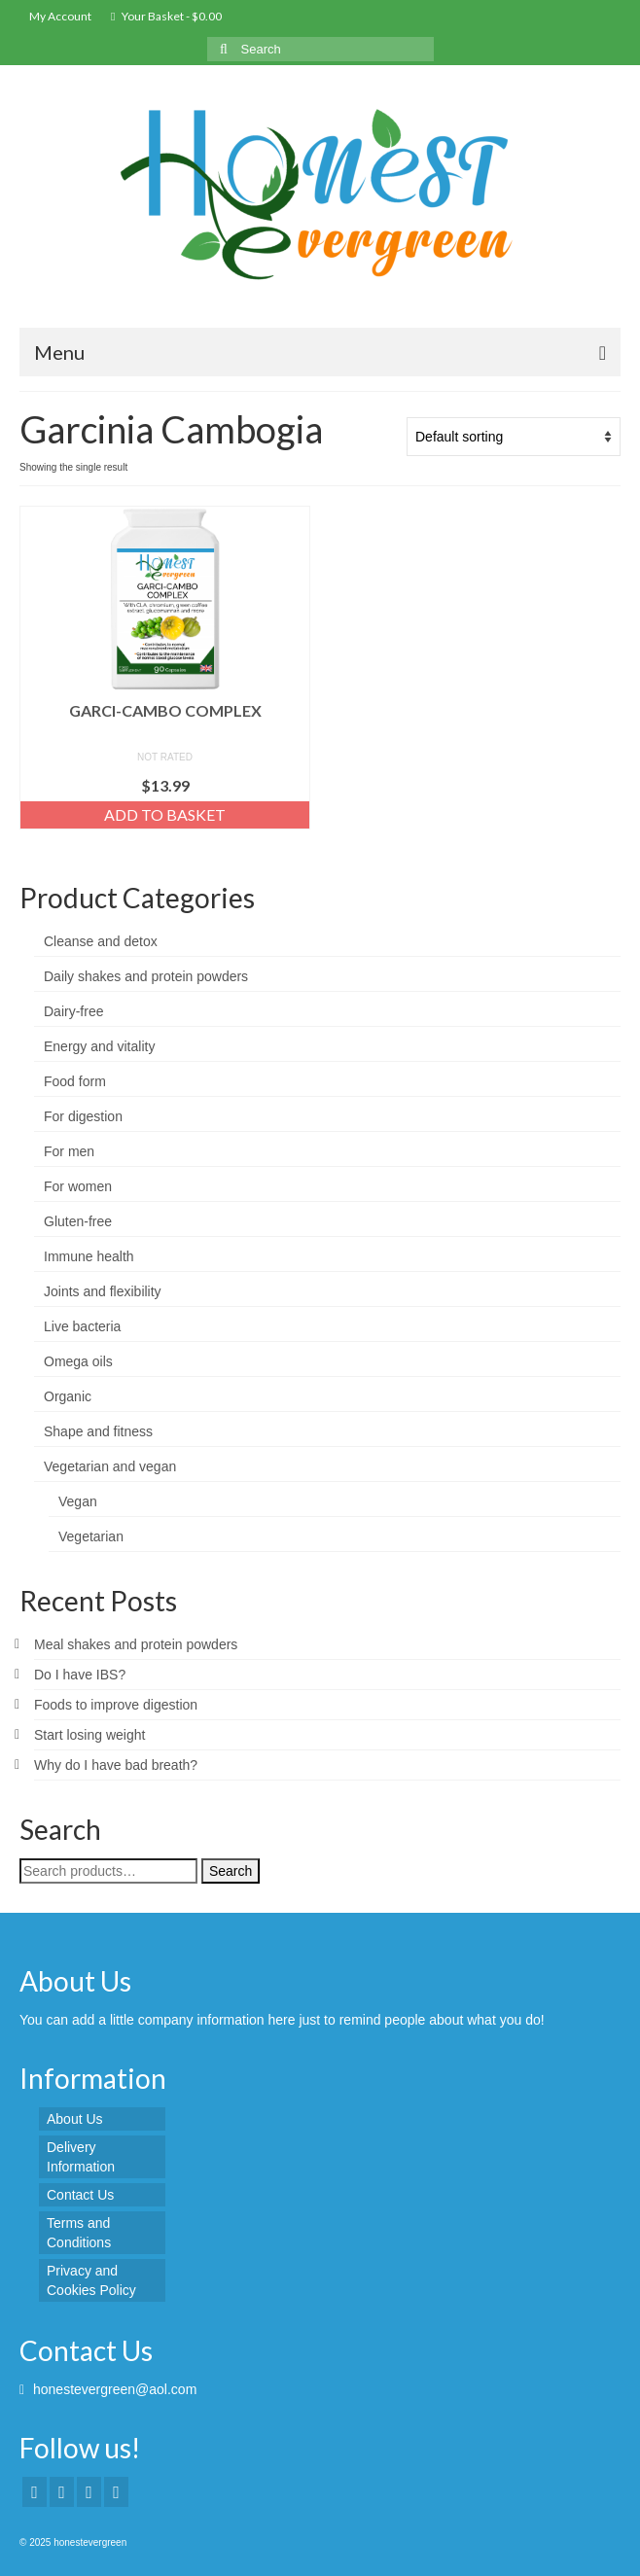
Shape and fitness (98, 1431)
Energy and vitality (99, 1046)
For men (69, 1151)
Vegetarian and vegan (110, 1466)
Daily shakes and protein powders (146, 976)
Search (230, 1871)
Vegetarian (91, 1536)
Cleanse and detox (101, 941)
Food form (75, 1081)
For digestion (83, 1116)
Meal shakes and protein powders (135, 1644)
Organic (67, 1396)
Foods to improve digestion (115, 1704)
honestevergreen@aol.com (107, 2389)
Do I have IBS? (79, 1674)
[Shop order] (514, 436)
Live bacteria (82, 1326)
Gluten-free (78, 1221)
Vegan (77, 1501)
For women (78, 1186)
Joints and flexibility (102, 1291)
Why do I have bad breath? (115, 1765)
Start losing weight (89, 1735)
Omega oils (78, 1361)
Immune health (89, 1256)
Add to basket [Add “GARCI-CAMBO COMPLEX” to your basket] (165, 814)
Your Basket (166, 16)
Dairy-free (73, 1011)
